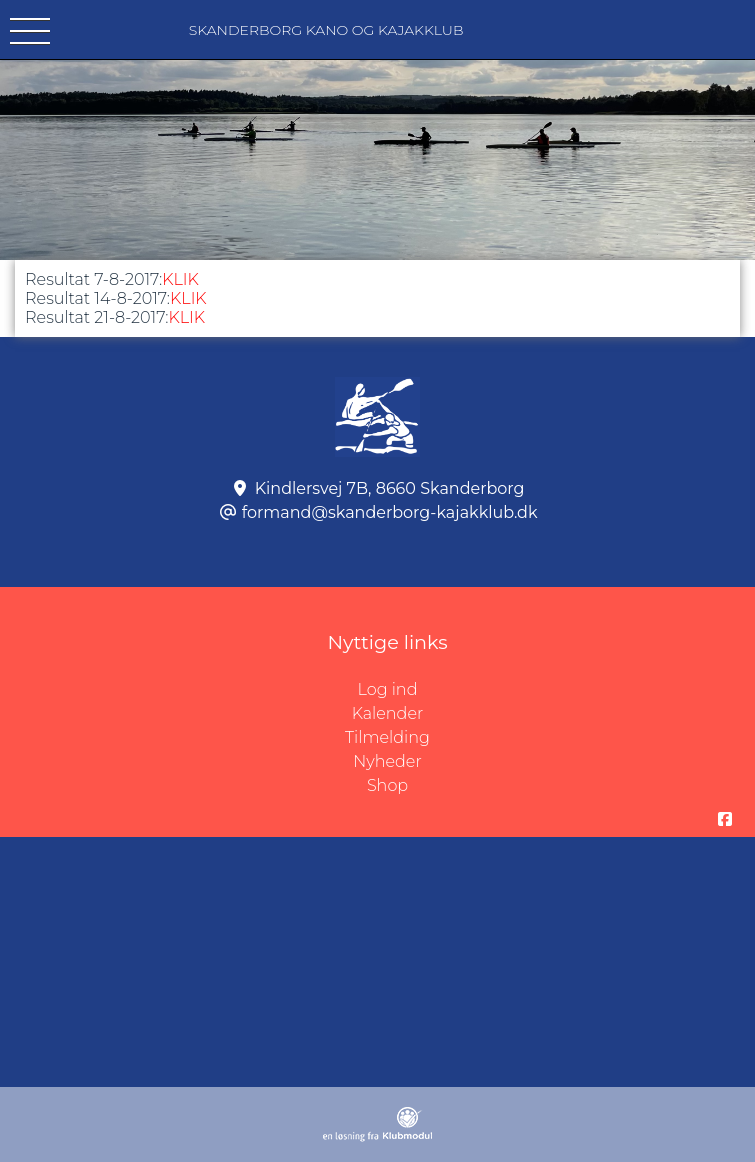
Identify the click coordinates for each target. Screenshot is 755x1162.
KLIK (180, 279)
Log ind (556, 690)
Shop (387, 785)
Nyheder (387, 761)
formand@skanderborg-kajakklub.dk (390, 512)
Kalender (388, 713)
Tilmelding (387, 737)
